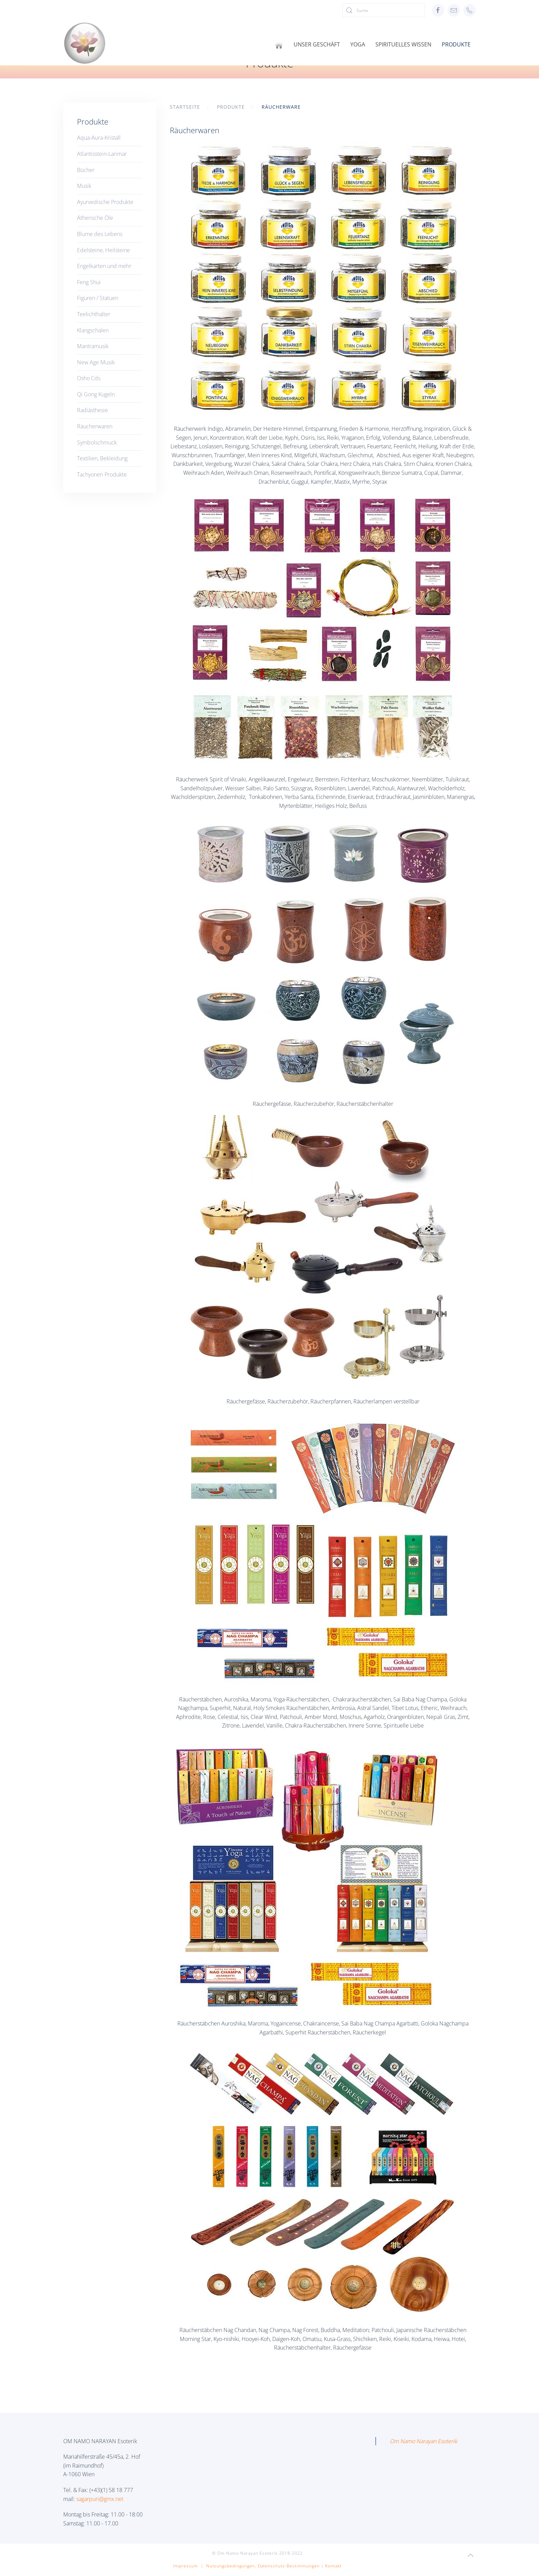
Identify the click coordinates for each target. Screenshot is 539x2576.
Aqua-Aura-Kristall (99, 137)
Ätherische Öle (95, 218)
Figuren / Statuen (97, 298)
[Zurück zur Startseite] (84, 43)
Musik (84, 186)
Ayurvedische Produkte (105, 202)
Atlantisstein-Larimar (102, 154)
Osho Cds (88, 378)
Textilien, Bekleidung (102, 458)
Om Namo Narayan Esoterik (423, 2441)
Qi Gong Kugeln (96, 394)
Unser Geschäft (317, 44)
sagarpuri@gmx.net (99, 2499)
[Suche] (383, 10)
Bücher (86, 170)
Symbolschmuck (97, 442)
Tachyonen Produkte (102, 474)
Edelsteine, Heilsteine (103, 250)
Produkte (456, 44)
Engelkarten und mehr (104, 266)
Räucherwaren (94, 426)
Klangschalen (93, 330)
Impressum (185, 2566)
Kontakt (333, 2566)
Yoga (357, 44)
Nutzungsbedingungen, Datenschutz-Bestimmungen (263, 2566)
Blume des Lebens (99, 234)
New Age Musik (96, 362)
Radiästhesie (92, 410)
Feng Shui (89, 282)
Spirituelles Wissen (403, 44)
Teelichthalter (93, 314)
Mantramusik (93, 346)
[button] (470, 2555)
